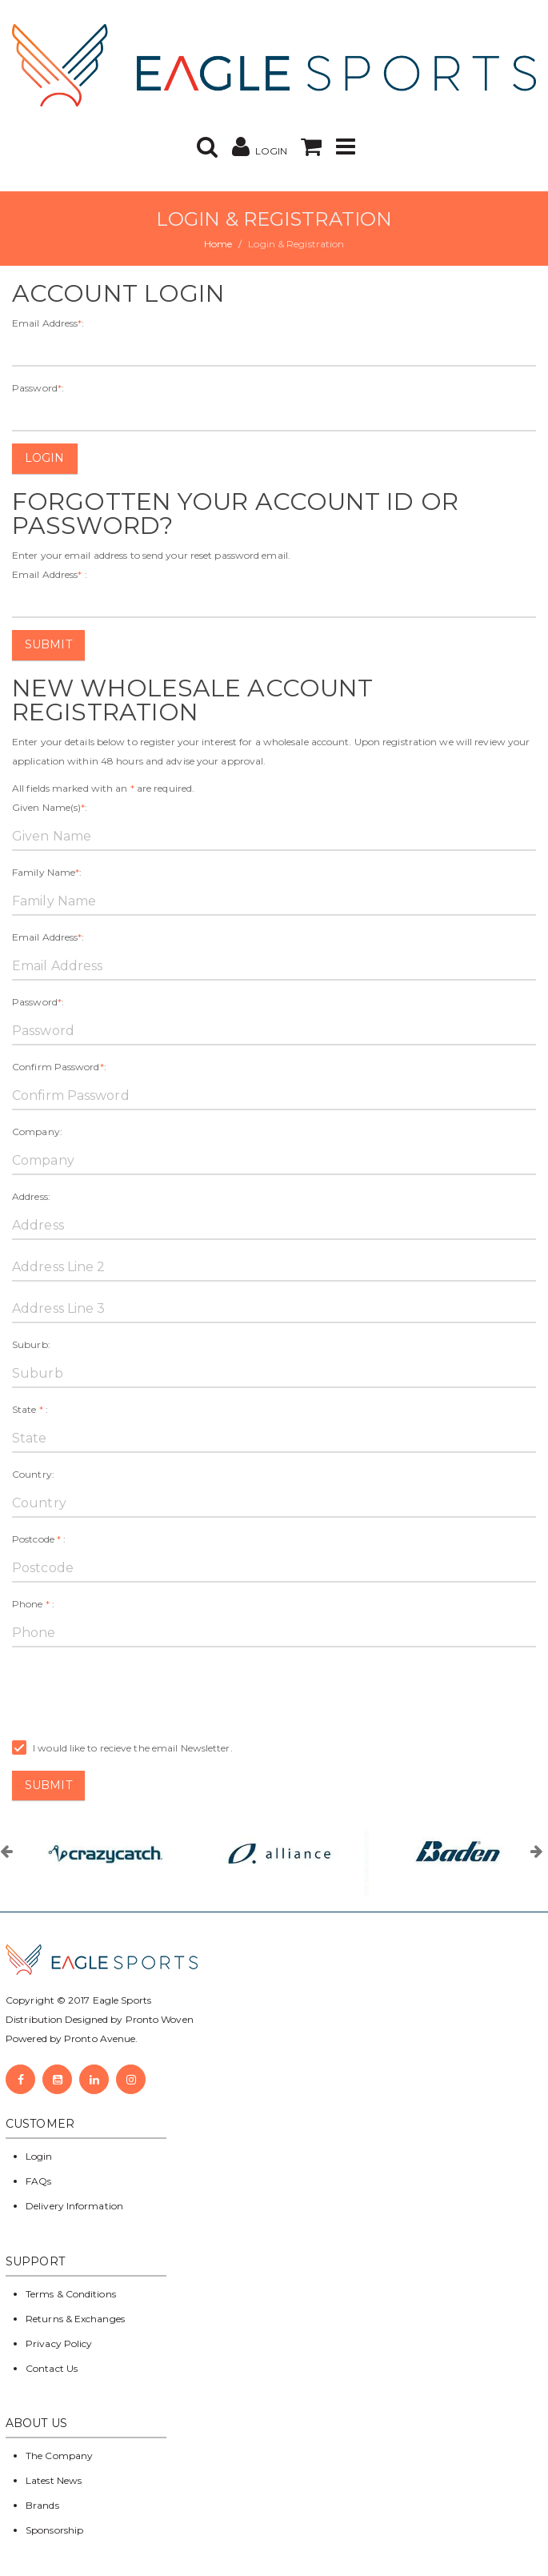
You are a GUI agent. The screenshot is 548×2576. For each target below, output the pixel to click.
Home (218, 244)
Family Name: (47, 872)
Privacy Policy (59, 2343)
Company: (37, 1131)
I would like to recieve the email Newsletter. (122, 1748)
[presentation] (133, 1690)
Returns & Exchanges (75, 2319)
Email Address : (49, 574)
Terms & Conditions (71, 2294)
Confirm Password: (59, 1067)
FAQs (38, 2181)
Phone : (33, 1604)
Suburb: (31, 1344)
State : (30, 1409)
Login (45, 458)
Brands (42, 2505)
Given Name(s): (50, 807)
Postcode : (39, 1539)
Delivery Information (74, 2206)
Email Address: (48, 323)
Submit (48, 644)
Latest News (54, 2480)
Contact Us (52, 2368)
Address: (31, 1196)
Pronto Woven (160, 2019)
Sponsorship (54, 2530)
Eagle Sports (120, 2000)
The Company (59, 2456)
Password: (38, 388)
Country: (33, 1474)
